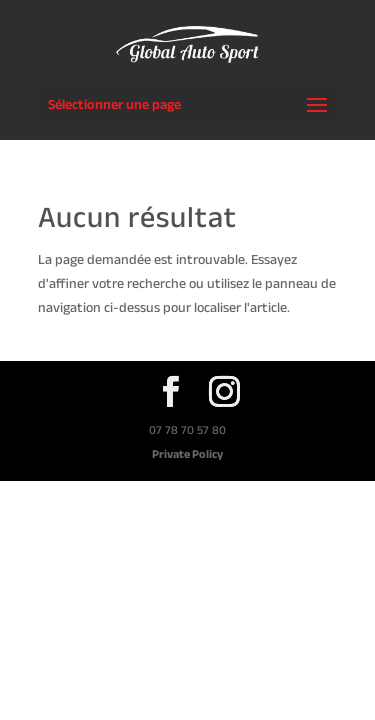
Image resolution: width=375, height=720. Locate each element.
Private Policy (187, 453)
